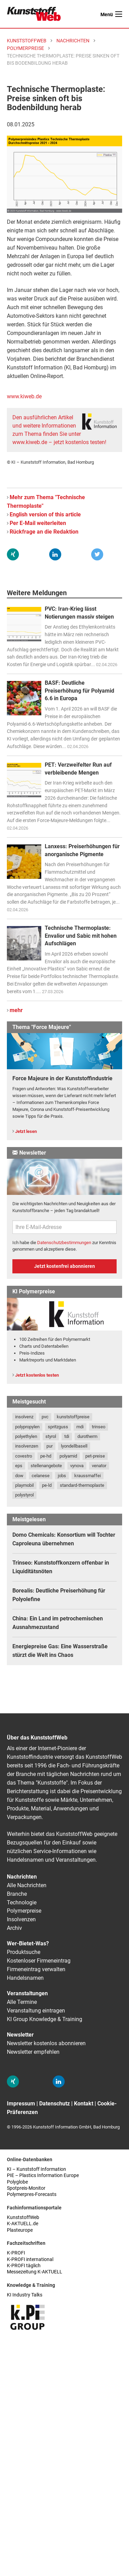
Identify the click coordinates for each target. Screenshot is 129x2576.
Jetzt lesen (26, 1131)
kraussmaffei (87, 1475)
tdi (66, 1436)
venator (99, 1465)
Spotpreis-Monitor (26, 2188)
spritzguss (58, 1426)
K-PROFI (16, 2253)
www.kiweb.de (24, 396)
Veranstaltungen (27, 1993)
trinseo (98, 1426)
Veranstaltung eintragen (36, 2010)
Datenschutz (54, 2103)
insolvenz (24, 1416)
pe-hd (45, 1456)
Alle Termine (22, 2002)
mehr (16, 1010)
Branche (17, 1894)
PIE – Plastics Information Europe (43, 2175)
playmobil (24, 1485)
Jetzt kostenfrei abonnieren (64, 1266)
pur (49, 1446)
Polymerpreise (24, 1910)
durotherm (87, 1436)
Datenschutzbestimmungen (64, 1242)
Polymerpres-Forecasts (31, 2194)
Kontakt (83, 2103)
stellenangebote (46, 1465)
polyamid (68, 1456)
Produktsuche (23, 1952)
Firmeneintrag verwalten (36, 1969)
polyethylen (26, 1436)
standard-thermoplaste (82, 1485)
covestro (23, 1456)
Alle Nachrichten (26, 1885)
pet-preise (95, 1456)
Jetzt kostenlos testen (37, 1375)
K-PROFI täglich (24, 2266)
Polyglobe (17, 2182)
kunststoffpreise (73, 1416)
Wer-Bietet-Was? (28, 1943)
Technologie (21, 1902)
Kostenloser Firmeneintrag (39, 1960)
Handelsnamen (25, 1978)
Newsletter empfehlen (33, 2052)
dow (19, 1475)
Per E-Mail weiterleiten (38, 523)
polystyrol (24, 1494)
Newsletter (20, 2034)
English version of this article (45, 514)
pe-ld (47, 1485)
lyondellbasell (74, 1446)
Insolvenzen (21, 1919)
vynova (77, 1465)
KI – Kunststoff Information (36, 2169)
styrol (50, 1436)
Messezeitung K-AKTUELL (34, 2272)
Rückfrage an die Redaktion (44, 531)
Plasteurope (20, 2230)
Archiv (14, 1928)
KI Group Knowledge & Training (44, 2019)
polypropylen (27, 1426)
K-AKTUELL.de (22, 2224)
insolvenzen (26, 1446)
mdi (80, 1426)
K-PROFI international (30, 2259)
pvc (45, 1416)
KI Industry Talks (24, 2295)
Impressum (21, 2103)
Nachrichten (22, 1876)
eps (18, 1465)
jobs (62, 1475)
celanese (41, 1475)
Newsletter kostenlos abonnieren (46, 2043)
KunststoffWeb (23, 2217)
